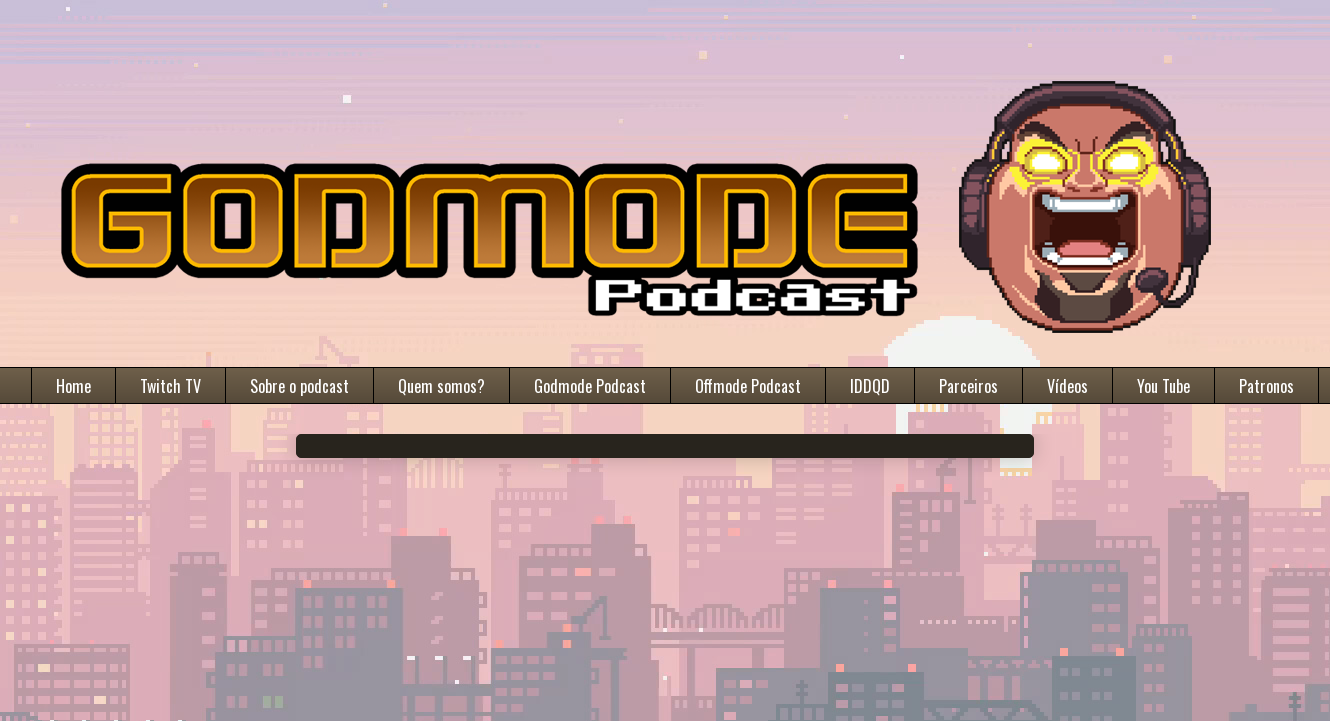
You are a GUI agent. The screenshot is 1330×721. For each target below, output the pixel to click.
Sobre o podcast (299, 386)
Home (73, 386)
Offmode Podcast (748, 386)
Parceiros (968, 386)
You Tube (1163, 386)
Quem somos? (441, 386)
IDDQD (870, 386)
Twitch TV (170, 386)
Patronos (1266, 386)
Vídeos (1067, 386)
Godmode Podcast (590, 386)
